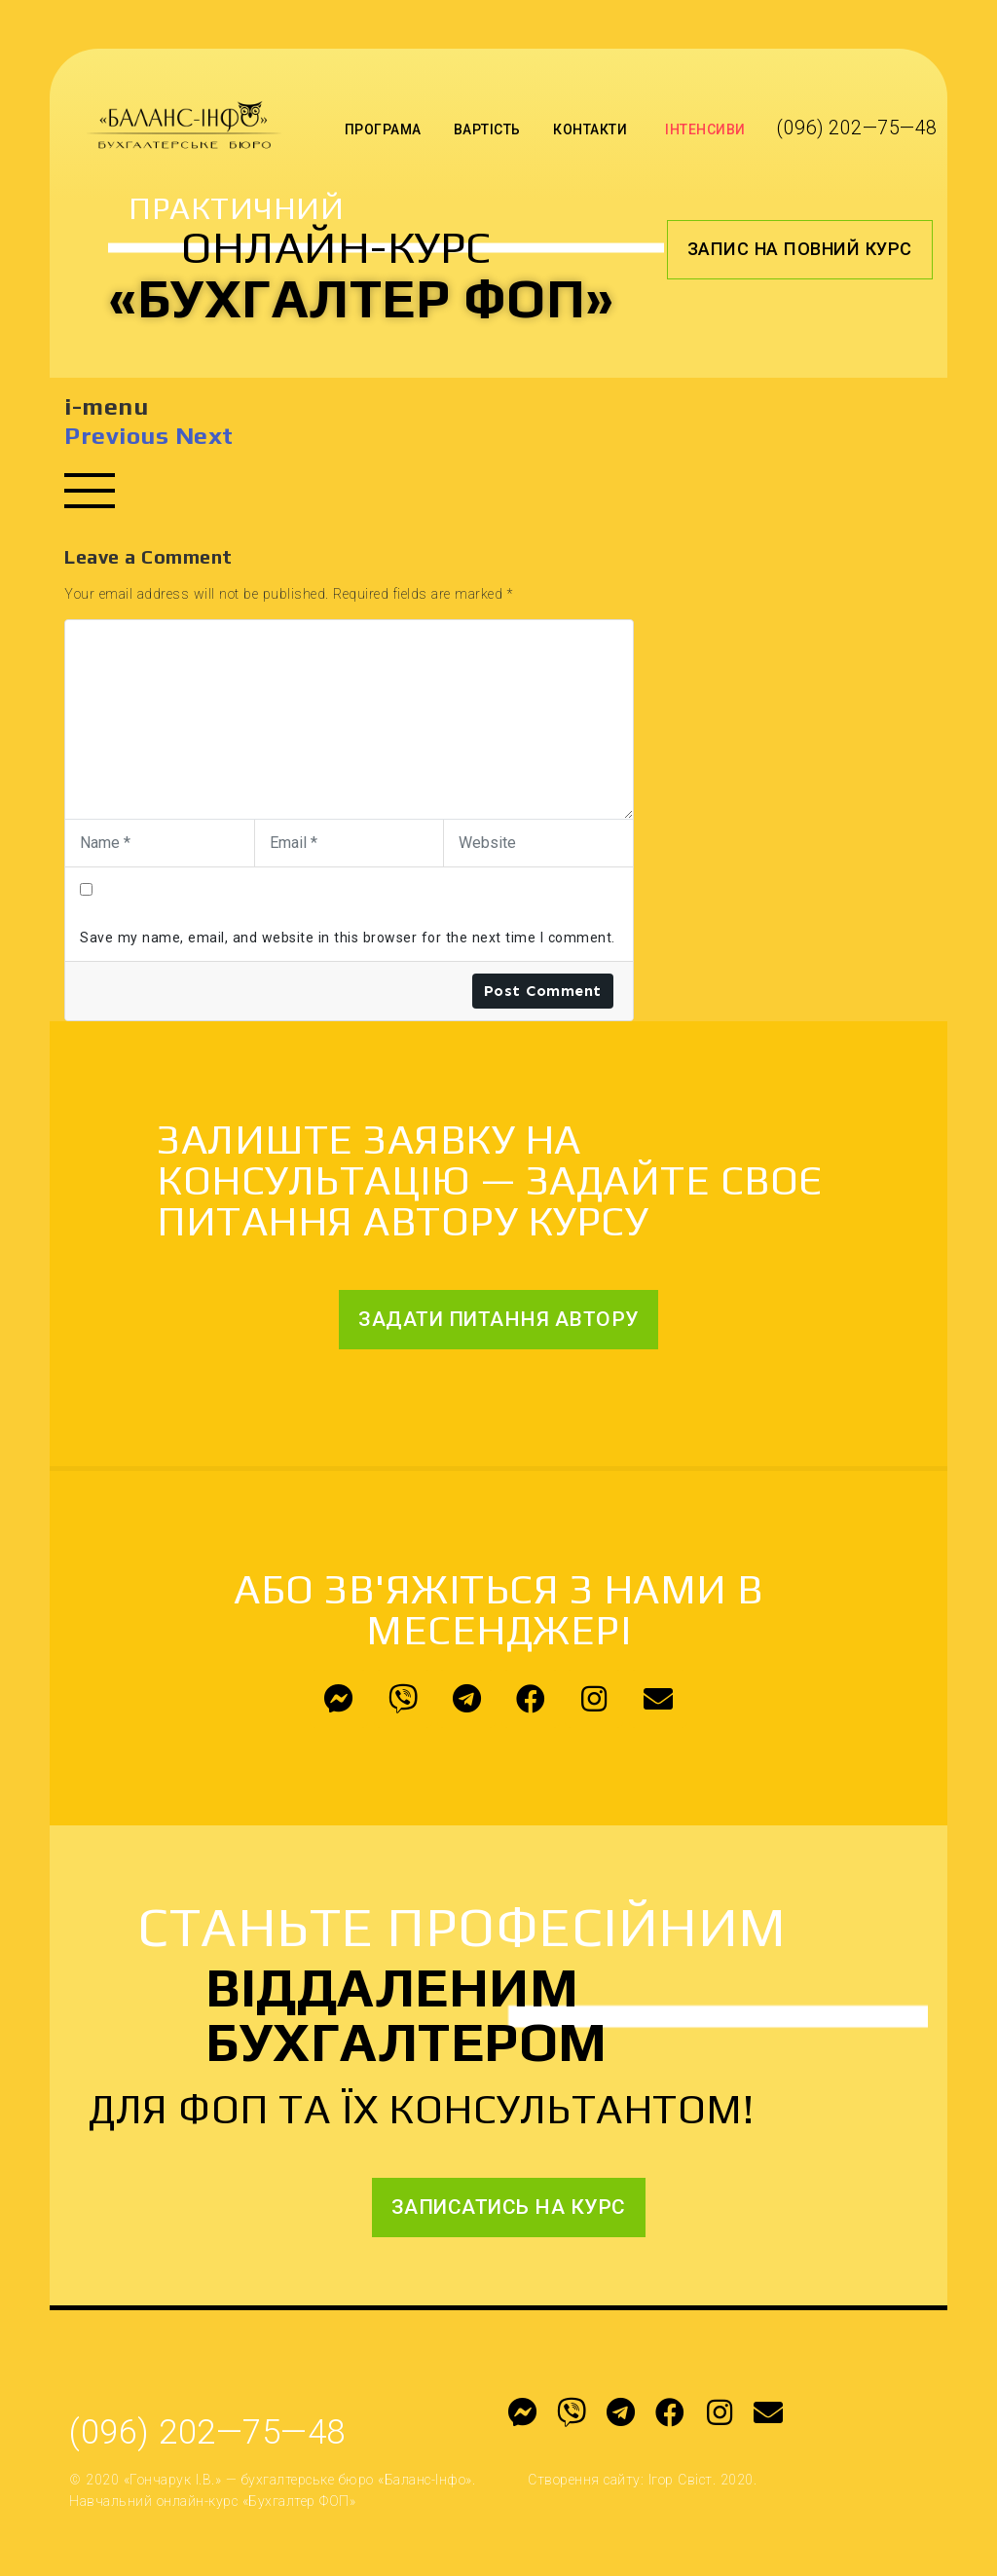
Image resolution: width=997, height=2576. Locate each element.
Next (204, 436)
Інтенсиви (705, 129)
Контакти (590, 129)
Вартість (487, 129)
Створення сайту (584, 2479)
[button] (800, 249)
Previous (116, 436)
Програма (383, 129)
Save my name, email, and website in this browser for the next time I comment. (347, 937)
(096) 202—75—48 (857, 128)
